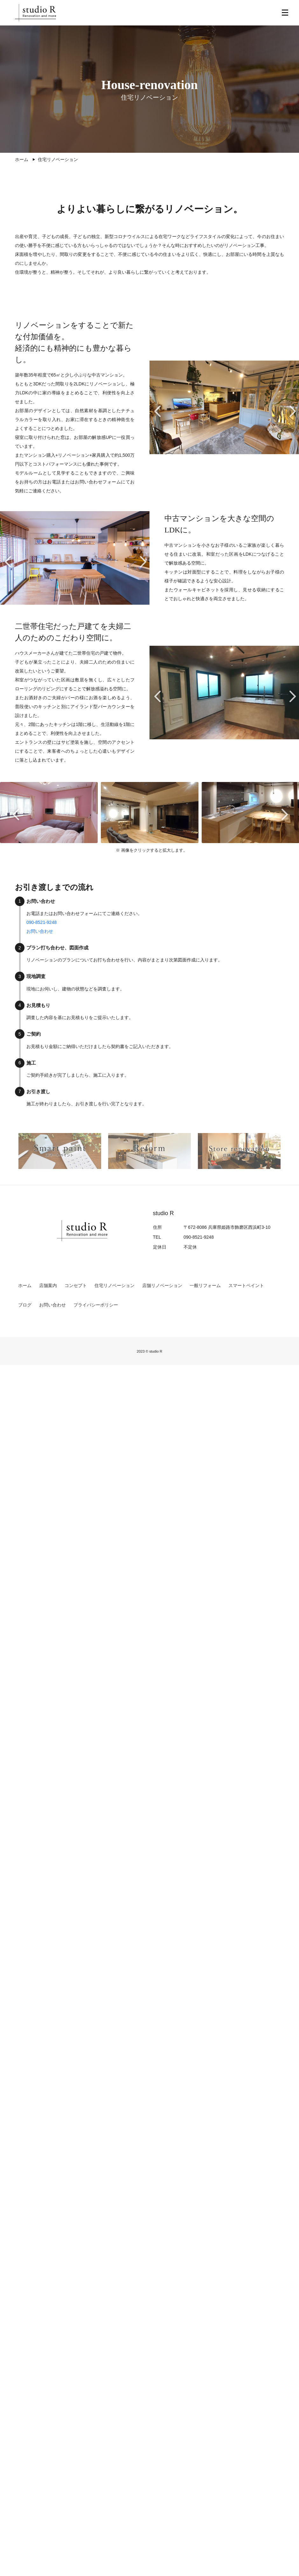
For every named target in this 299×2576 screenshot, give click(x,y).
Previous (156, 414)
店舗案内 (48, 1286)
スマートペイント (246, 1286)
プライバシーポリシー (95, 1305)
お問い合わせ (39, 931)
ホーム (24, 1286)
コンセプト (76, 1286)
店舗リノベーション (162, 1286)
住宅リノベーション (114, 1286)
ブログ (24, 1305)
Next (291, 414)
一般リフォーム (205, 1286)
